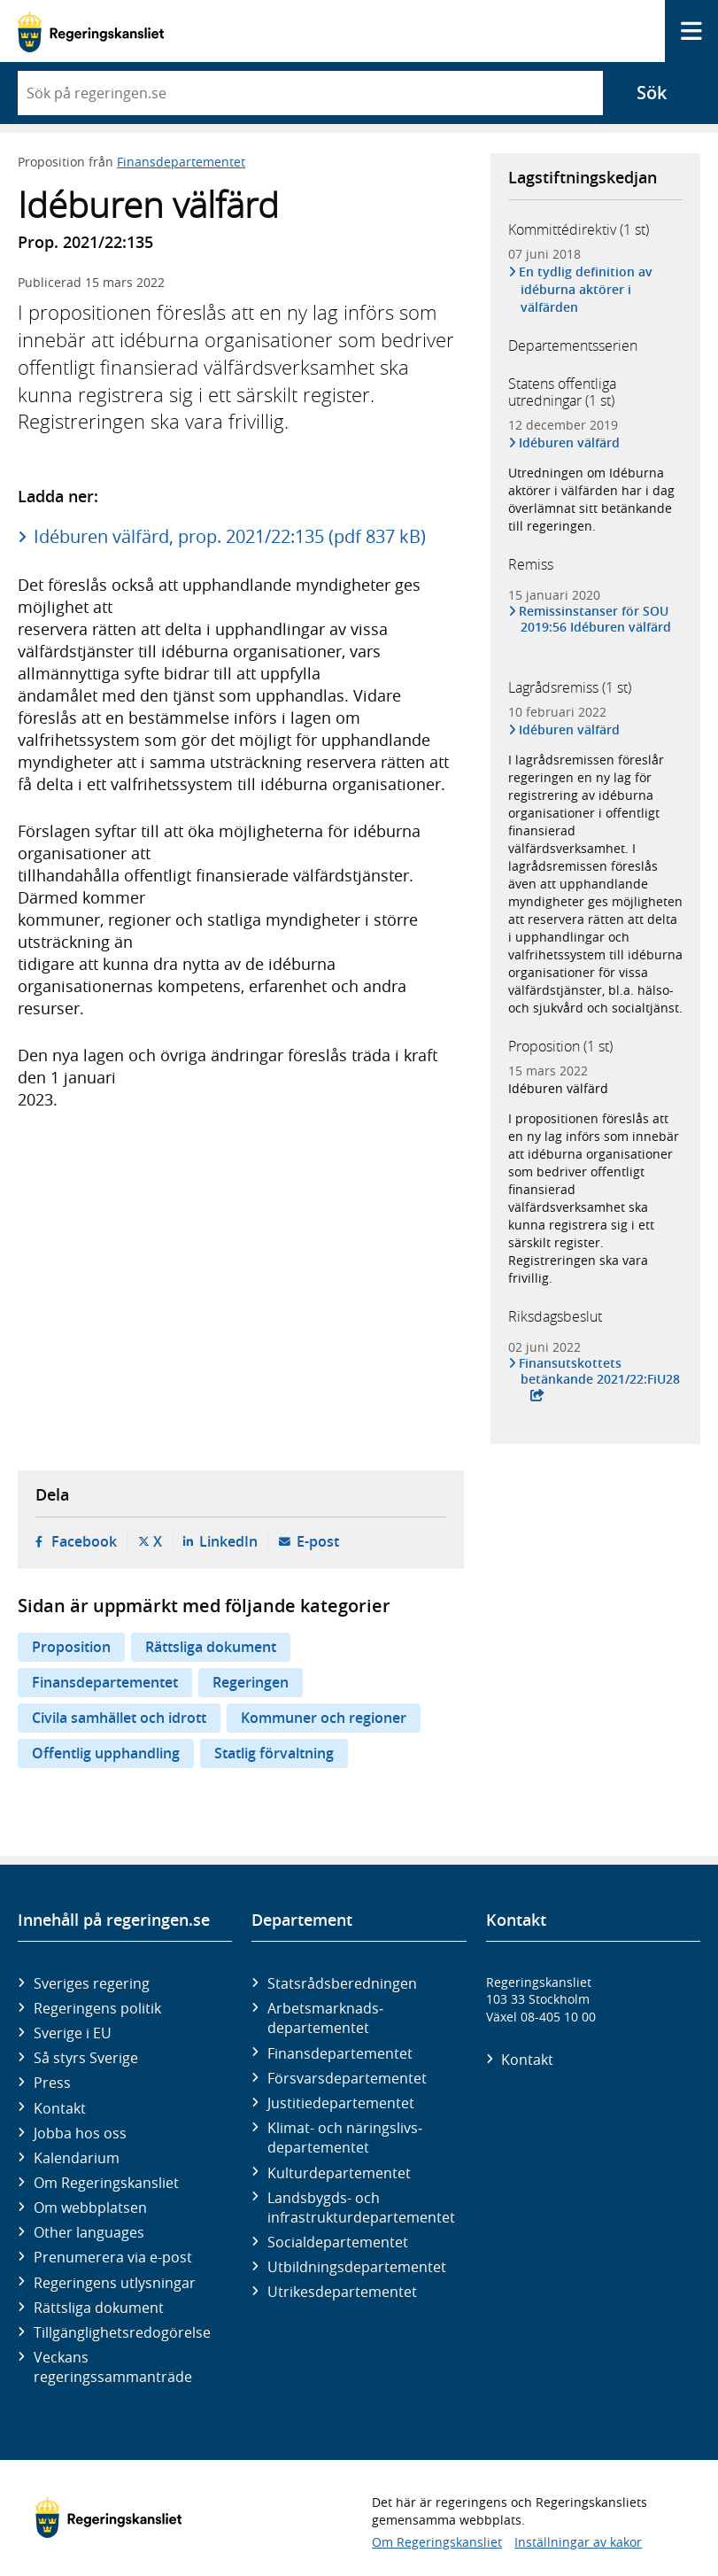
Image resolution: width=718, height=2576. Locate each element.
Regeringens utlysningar (115, 2283)
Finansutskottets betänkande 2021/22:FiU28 (600, 1371)
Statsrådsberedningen (342, 1983)
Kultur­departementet (339, 2173)
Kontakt (60, 2108)
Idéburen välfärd (571, 442)
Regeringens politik (97, 2008)
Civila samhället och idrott (119, 1717)
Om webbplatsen (90, 2207)
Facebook (84, 1541)
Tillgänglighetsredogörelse (122, 2332)
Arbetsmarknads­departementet (325, 2017)
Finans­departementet (340, 2053)
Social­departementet (337, 2242)
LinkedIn (228, 1541)
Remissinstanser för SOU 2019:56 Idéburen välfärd (596, 619)
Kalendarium (77, 2158)
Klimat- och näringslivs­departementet (344, 2137)
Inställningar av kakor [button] (578, 2541)
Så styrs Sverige (86, 2058)
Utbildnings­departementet (356, 2267)
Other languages (89, 2232)
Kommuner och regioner (323, 1717)
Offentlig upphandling (106, 1753)
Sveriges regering (92, 1983)
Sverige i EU (73, 2033)
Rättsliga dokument (210, 1647)
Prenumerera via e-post (113, 2257)
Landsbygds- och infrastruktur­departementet (361, 2207)
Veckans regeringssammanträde (113, 2366)
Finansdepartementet (181, 161)
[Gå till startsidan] (90, 31)
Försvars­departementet (347, 2078)
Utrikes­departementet (342, 2291)
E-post (318, 1541)
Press (52, 2082)
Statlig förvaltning (274, 1753)
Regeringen (250, 1682)
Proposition (71, 1647)
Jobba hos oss (80, 2133)
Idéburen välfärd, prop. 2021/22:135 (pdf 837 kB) (230, 536)
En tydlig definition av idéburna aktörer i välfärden (587, 289)
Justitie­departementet (340, 2103)
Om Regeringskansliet (106, 2182)
